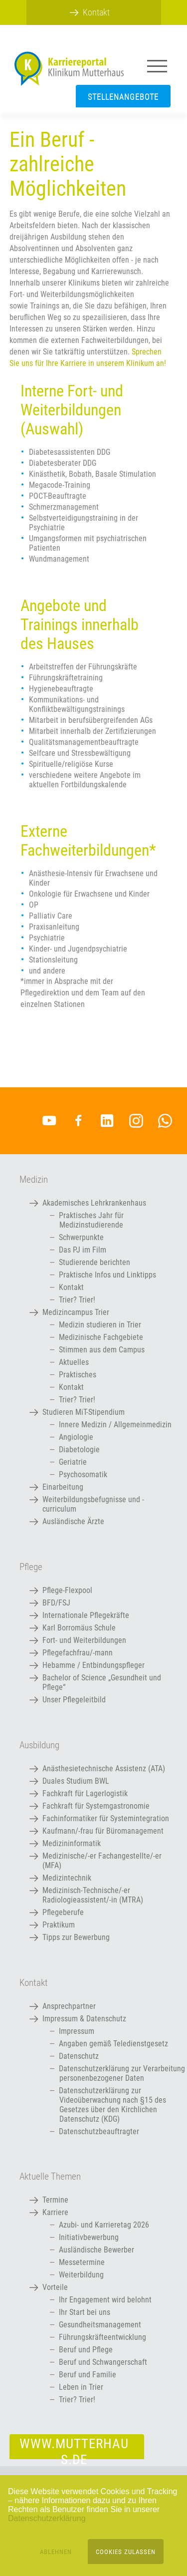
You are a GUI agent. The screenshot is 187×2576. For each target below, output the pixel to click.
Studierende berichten (94, 1262)
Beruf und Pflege (86, 2349)
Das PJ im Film (82, 1250)
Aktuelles (74, 1362)
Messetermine (82, 2262)
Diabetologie (79, 1449)
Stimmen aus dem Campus (102, 1349)
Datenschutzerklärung (47, 2518)
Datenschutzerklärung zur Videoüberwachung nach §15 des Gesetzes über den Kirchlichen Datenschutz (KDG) (112, 2105)
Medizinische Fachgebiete (101, 1337)
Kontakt (71, 1287)
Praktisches (77, 1374)
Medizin (33, 1179)
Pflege (30, 1567)
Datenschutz (79, 2056)
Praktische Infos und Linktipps (107, 1275)
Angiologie (76, 1437)
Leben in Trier (81, 2387)
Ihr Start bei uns (84, 2312)
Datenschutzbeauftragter (99, 2131)
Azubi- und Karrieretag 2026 (104, 2225)
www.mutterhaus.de (74, 2447)
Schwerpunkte (81, 1237)
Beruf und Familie (87, 2374)
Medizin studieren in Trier (100, 1324)
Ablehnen (56, 2552)
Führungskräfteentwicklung (102, 2337)
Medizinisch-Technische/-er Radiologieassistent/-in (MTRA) (92, 1895)
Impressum (76, 2031)
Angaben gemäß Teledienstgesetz (113, 2043)
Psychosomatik (83, 1474)
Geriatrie (73, 1462)
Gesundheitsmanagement (100, 2324)
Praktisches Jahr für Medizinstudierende (91, 1220)
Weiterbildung (81, 2274)
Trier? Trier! (77, 1299)
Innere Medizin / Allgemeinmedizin (115, 1424)
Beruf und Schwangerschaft (103, 2362)
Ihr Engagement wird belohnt (105, 2299)
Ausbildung (39, 1745)
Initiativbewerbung (89, 2237)
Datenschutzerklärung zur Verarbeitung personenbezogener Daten (122, 2073)
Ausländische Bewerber (96, 2249)
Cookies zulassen (126, 2552)
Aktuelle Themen (50, 2176)
